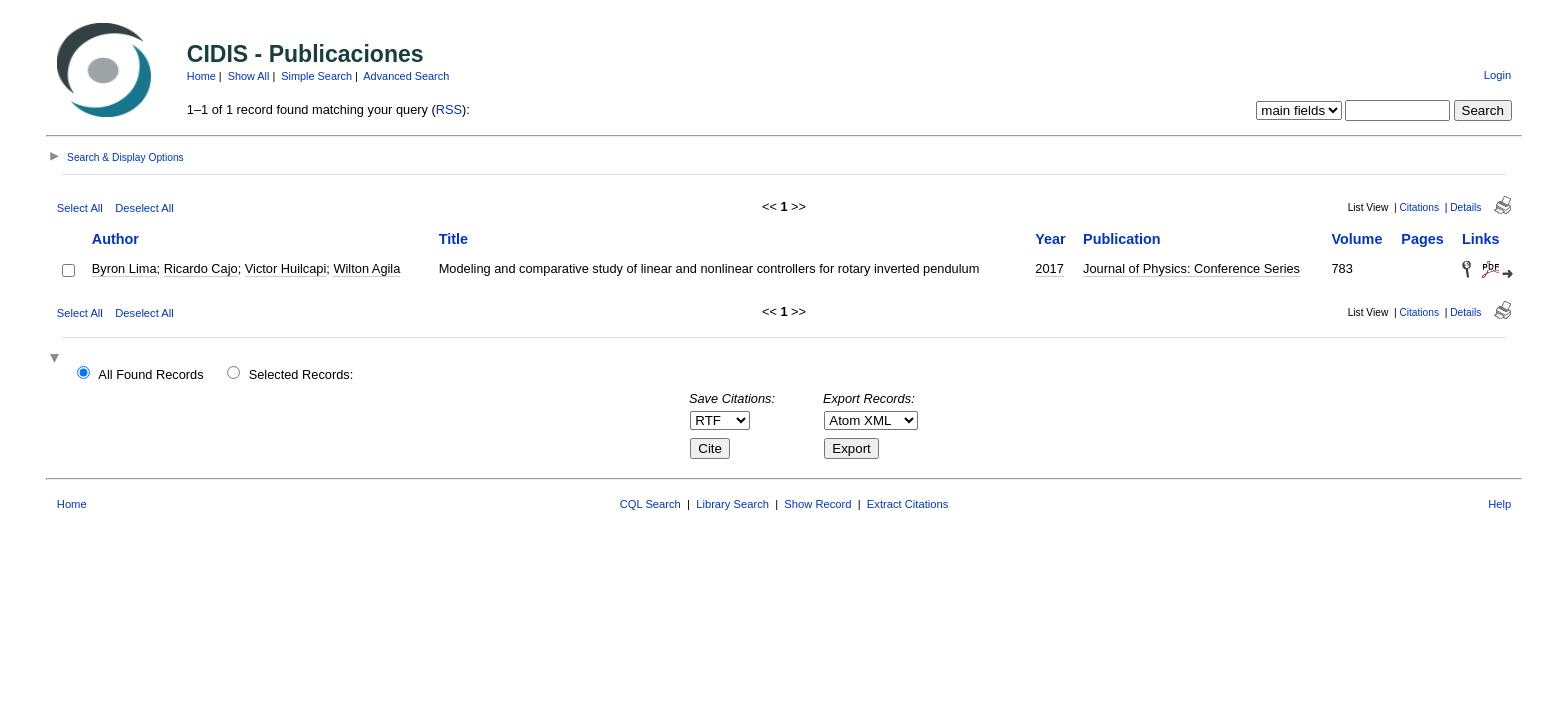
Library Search (732, 504)
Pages (1422, 239)
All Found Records (150, 374)
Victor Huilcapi (286, 268)
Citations (1419, 207)
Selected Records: (301, 374)
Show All (249, 76)
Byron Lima (124, 268)
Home (201, 76)
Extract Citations (907, 504)
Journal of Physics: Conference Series (1191, 268)
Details (1465, 207)
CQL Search (650, 504)
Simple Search (316, 76)
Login (1497, 75)
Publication (1122, 239)
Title (453, 239)
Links (1481, 239)
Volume (1356, 239)
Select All (80, 208)
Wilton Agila (366, 268)
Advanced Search (406, 76)
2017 (1049, 268)
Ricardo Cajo (201, 268)
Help (1499, 504)
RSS (449, 109)
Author (115, 239)
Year (1050, 239)
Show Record (817, 504)
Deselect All (144, 208)
